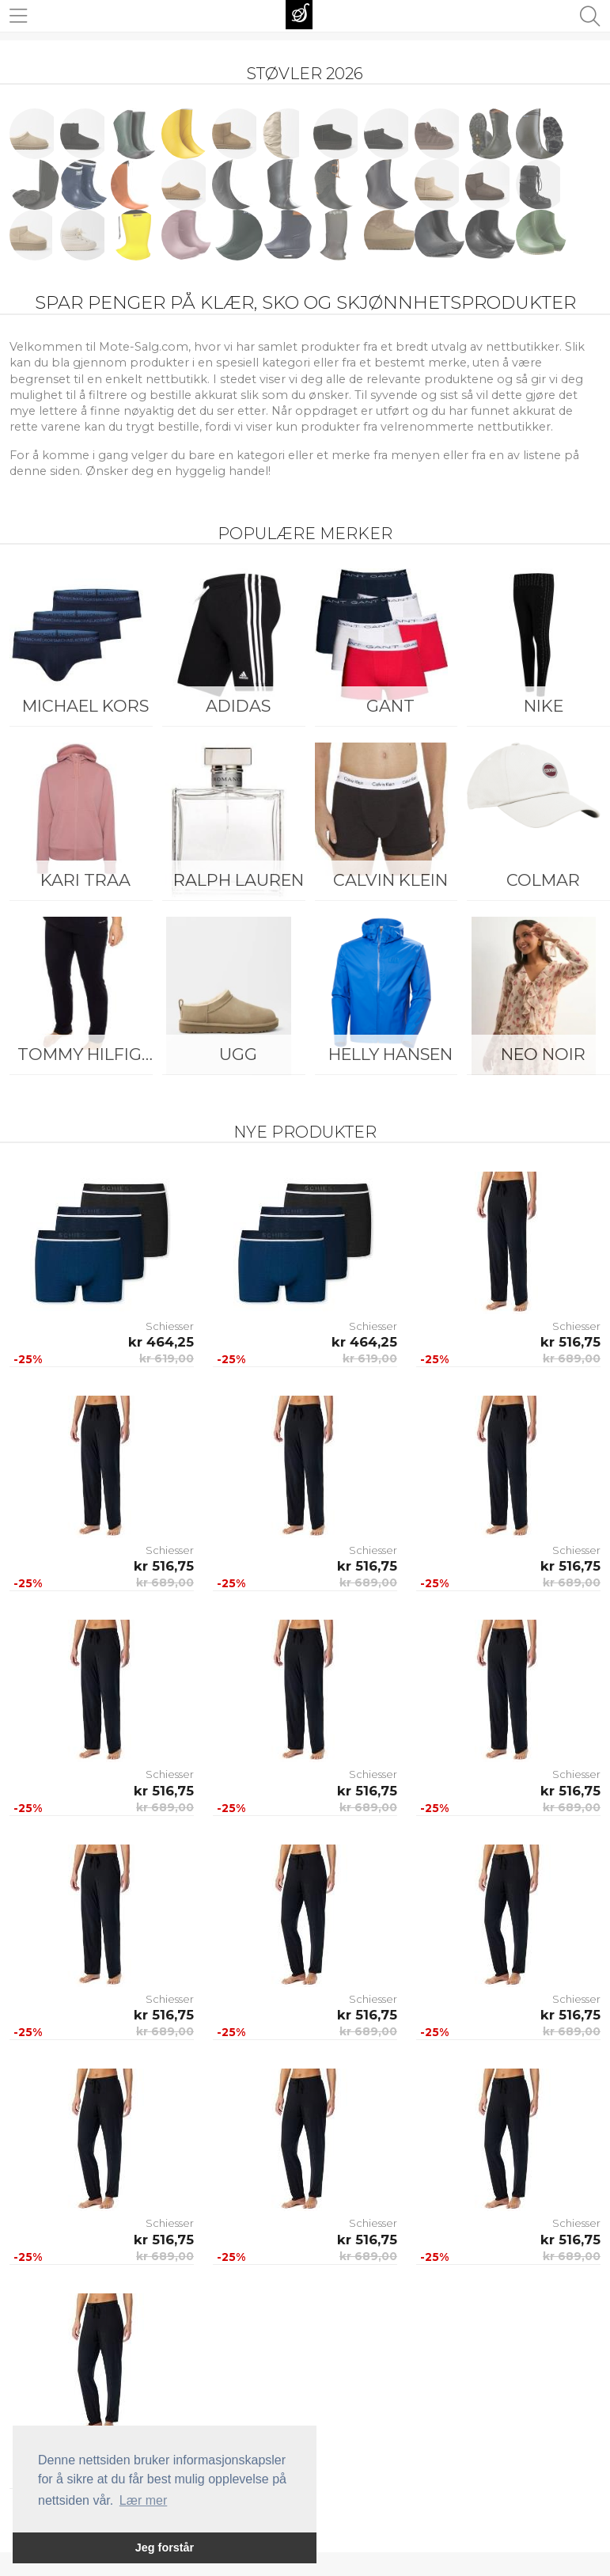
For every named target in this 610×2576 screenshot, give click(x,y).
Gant (390, 706)
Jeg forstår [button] (164, 2547)
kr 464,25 (161, 1342)
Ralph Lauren (238, 880)
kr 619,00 (166, 1358)
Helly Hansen (390, 1054)
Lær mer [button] (143, 2500)
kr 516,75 (570, 1342)
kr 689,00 (572, 1358)
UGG (238, 1054)
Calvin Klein (390, 880)
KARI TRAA (85, 880)
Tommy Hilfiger (89, 1054)
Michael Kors (85, 706)
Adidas (238, 706)
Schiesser (170, 1326)
